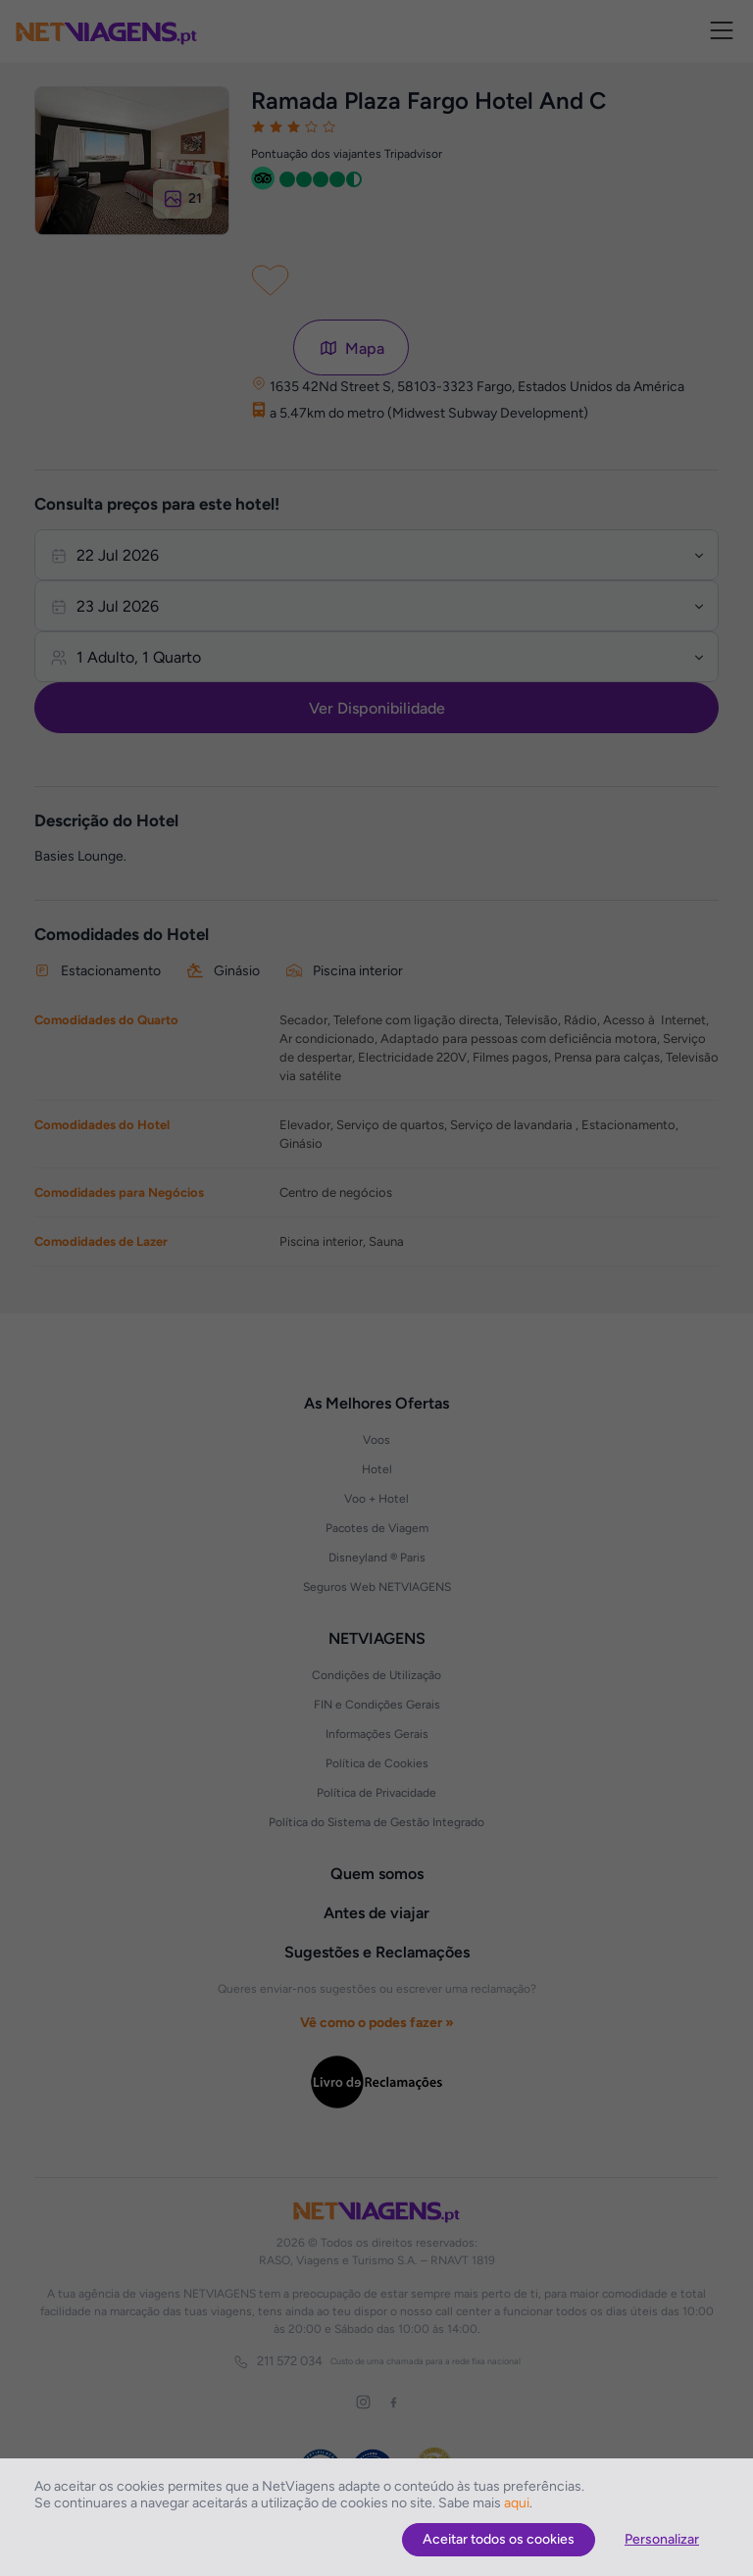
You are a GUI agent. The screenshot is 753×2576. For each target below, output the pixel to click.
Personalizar (662, 2539)
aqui (516, 2503)
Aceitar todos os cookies (499, 2539)
